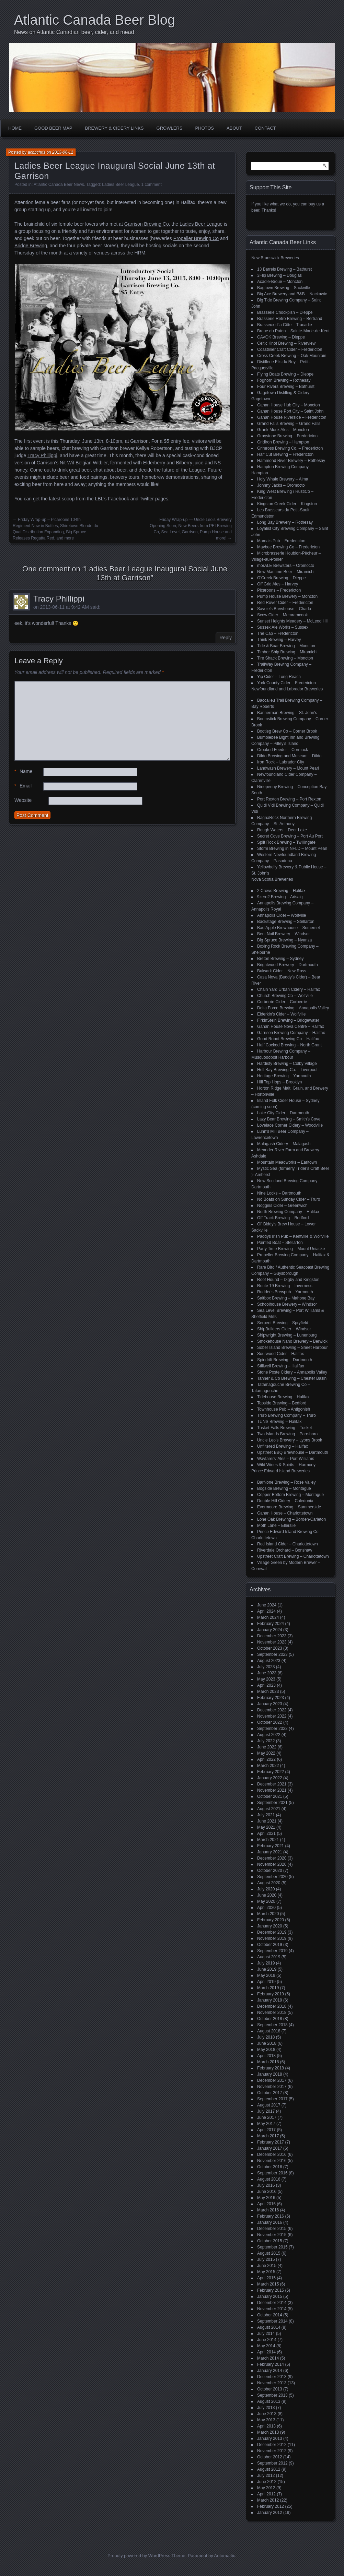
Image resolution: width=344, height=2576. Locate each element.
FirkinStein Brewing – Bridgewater (288, 1020)
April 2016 (266, 2203)
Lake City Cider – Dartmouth (283, 1113)
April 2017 (266, 2129)
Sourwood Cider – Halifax (280, 1353)
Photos (204, 128)
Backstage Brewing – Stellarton (285, 921)
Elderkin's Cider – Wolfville (281, 1014)
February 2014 (270, 2364)
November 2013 (271, 2383)
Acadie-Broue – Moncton (279, 281)
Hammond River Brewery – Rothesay (291, 460)
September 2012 (272, 2463)
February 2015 (270, 2290)
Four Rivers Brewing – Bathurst (285, 386)
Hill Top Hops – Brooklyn (279, 1082)
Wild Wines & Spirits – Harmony (286, 1464)
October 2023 (269, 1648)
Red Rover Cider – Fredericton (285, 602)
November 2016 (271, 2160)
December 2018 (271, 2006)
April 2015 (266, 2278)
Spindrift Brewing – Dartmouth (284, 1359)
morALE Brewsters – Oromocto (285, 565)
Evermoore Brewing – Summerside (289, 1507)
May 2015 (266, 2271)
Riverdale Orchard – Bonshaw (284, 1550)
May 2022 (266, 1753)
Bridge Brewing (30, 245)
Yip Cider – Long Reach (279, 676)
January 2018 (269, 2074)
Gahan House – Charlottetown (284, 1513)
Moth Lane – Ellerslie (276, 1525)
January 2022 (269, 1778)
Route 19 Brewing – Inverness (284, 1285)
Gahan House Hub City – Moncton (288, 405)
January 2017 (269, 2148)
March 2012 (268, 2500)
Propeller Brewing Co (196, 238)
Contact (265, 128)
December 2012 (271, 2444)
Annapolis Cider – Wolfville (281, 915)
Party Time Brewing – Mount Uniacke (291, 1248)
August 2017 (268, 2105)
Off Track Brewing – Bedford (283, 1217)
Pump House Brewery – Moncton (287, 596)
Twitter (147, 498)
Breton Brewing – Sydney (280, 958)
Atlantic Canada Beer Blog (94, 19)
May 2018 (266, 2049)
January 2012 (269, 2512)
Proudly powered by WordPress (138, 2555)
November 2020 (271, 1864)
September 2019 (272, 1950)
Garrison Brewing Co (146, 224)
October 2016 (269, 2166)
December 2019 (271, 1932)
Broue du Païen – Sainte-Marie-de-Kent (293, 331)
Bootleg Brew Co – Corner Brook (287, 731)
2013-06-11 (62, 152)
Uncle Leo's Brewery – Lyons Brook (289, 1440)
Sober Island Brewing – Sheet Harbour (292, 1347)
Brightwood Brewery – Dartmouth (287, 964)
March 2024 (268, 1617)
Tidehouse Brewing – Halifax (283, 1396)
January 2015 (269, 2296)
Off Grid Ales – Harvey (277, 584)
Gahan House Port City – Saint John (290, 411)
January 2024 (269, 1629)
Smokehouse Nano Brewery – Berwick (292, 1341)
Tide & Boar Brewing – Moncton (286, 645)
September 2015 (272, 2247)
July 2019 (266, 1963)
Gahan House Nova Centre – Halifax (290, 1026)
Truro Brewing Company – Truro (286, 1415)
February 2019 (270, 1994)
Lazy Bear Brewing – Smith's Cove (288, 1119)
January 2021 (269, 1852)
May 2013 (266, 2420)
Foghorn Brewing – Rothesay (283, 380)
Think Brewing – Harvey (279, 639)
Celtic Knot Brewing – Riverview (286, 343)
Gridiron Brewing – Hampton (283, 442)
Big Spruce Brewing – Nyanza (284, 940)
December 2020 (271, 1858)
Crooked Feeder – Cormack (282, 749)
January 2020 (269, 1926)
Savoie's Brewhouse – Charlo (284, 608)
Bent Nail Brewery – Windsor (283, 933)
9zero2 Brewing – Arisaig (280, 896)
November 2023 (271, 1642)
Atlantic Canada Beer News (59, 184)
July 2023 (266, 1666)
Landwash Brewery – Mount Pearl (288, 768)
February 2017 (270, 2142)
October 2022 (269, 1722)
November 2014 (271, 2308)
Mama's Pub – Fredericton (281, 540)
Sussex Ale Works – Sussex (282, 627)
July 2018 (266, 2037)
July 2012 (266, 2475)
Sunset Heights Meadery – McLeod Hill (292, 621)
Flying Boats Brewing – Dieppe (285, 374)
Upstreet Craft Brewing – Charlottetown (293, 1556)
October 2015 (269, 2241)
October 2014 (269, 2315)
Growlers (170, 128)
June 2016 (266, 2191)
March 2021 (268, 1839)
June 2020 (266, 1895)
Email (23, 786)
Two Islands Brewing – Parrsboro (287, 1434)
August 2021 (268, 1808)
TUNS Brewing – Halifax (279, 1421)
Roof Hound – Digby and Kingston (288, 1279)
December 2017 (271, 2080)
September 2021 (272, 1802)
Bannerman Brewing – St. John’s (287, 712)
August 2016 (268, 2179)
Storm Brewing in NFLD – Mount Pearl (292, 848)
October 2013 (269, 2389)
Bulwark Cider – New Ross (281, 971)
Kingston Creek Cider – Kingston (287, 503)
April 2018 (266, 2055)
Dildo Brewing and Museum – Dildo (289, 755)
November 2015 (271, 2234)
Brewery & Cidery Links (114, 128)
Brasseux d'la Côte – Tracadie (284, 324)
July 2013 (266, 2407)
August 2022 (268, 1734)
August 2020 (268, 1882)
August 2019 (268, 1957)
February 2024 (270, 1623)
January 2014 (269, 2370)
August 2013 (268, 2401)
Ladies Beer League (120, 184)
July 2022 (266, 1740)
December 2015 (271, 2228)
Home (15, 128)
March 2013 (268, 2432)
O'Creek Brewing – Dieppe (281, 577)
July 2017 (266, 2111)
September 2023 (272, 1654)
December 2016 (271, 2154)
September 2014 (272, 2321)
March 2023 (268, 1691)
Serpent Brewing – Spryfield (282, 1322)
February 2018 (270, 2068)
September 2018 (272, 2024)
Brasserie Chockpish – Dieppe (284, 312)
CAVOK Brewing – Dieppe (281, 337)
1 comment (151, 184)
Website (23, 800)
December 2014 (271, 2302)
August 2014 (268, 2327)
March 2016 (268, 2210)
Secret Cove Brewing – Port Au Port (290, 836)
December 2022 (271, 1710)
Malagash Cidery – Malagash (283, 1143)
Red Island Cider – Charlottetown (287, 1544)
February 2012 (270, 2506)
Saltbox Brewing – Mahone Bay (285, 1298)
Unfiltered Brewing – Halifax (282, 1446)
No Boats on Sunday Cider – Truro (288, 1199)
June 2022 (266, 1747)
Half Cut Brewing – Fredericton (285, 454)
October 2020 (269, 1870)
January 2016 (269, 2222)
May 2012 (266, 2487)
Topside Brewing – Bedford (281, 1403)
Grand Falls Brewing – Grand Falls (288, 423)
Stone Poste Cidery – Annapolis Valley (292, 1372)
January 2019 (269, 2000)
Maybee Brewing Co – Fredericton (288, 547)
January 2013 (269, 2438)
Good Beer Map (53, 128)
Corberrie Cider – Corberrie (282, 1001)
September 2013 (272, 2395)
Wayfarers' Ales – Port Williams (285, 1458)
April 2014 (266, 2352)
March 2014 (268, 2358)
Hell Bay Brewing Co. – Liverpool (287, 1069)
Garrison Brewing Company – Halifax (291, 1032)
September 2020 (272, 1876)
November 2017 (271, 2086)
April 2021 (266, 1833)
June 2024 (266, 1605)
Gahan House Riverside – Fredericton (291, 417)
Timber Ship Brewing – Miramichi (287, 652)
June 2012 (266, 2481)
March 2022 (268, 1765)
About (234, 128)
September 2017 (272, 2099)
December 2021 (271, 1784)
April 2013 (266, 2426)
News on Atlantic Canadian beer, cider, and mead (74, 32)
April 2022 (266, 1759)
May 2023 (266, 1679)
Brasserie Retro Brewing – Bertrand (289, 318)
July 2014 (266, 2333)
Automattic (224, 2555)
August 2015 (268, 2253)
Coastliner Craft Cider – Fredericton (289, 349)
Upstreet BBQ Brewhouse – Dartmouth (292, 1452)
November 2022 (271, 1716)
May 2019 (266, 1975)
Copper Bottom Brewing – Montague (290, 1494)
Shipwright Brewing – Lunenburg (287, 1335)
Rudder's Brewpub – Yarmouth (285, 1292)
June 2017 (266, 2117)
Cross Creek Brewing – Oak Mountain (291, 355)
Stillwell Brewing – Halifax (280, 1366)
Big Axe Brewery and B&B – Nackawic (292, 294)
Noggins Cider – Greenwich (282, 1205)
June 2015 (266, 2265)
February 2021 (270, 1845)
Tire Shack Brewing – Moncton (285, 658)
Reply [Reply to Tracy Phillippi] (225, 637)
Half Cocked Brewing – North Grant (289, 1045)
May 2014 (266, 2345)
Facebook (118, 498)
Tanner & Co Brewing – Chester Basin (291, 1378)
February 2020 (270, 1920)
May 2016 (266, 2197)
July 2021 (266, 1815)
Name (23, 771)
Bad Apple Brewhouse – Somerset (288, 927)
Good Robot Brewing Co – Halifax (288, 1038)
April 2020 (266, 1907)
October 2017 (269, 2092)
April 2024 (266, 1611)
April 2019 (266, 1981)
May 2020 (266, 1901)
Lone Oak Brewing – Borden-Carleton (291, 1519)
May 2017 (266, 2123)
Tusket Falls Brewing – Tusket (284, 1427)
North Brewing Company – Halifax (288, 1211)
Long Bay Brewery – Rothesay (285, 522)
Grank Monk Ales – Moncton (283, 429)
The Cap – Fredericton (277, 633)
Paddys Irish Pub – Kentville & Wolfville (293, 1236)
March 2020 (268, 1913)
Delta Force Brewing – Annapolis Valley (293, 1008)
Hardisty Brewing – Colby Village (287, 1063)
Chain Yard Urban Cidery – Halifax (288, 989)
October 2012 (269, 2457)
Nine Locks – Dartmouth (279, 1193)
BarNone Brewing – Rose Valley (286, 1482)
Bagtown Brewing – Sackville (283, 287)
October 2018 (269, 2018)
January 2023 (269, 1703)
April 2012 (266, 2494)
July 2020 (266, 1889)
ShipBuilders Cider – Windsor (284, 1329)
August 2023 (268, 1660)
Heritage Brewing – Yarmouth (284, 1075)
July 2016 (266, 2185)
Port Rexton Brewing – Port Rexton (289, 799)
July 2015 (266, 2259)
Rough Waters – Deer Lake (282, 830)
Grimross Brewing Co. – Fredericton (290, 448)
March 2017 (268, 2136)
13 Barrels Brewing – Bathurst (284, 269)
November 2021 (271, 1790)
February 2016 (270, 2216)
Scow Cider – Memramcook (282, 615)
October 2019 (269, 1944)
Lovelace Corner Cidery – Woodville (290, 1125)
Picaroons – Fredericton (279, 590)
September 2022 (272, 1728)
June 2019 (266, 1969)
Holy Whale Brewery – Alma (282, 479)
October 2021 (269, 1796)
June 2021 (266, 1821)
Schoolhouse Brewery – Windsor (287, 1304)
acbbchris (36, 152)
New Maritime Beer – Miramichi (285, 571)
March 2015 (268, 2284)
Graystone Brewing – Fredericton (287, 436)
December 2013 (271, 2376)
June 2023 (266, 1673)
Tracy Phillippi (42, 455)
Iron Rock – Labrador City (280, 762)
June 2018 (266, 2043)
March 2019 (268, 1987)
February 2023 (270, 1697)
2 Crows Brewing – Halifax (281, 890)
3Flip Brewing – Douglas (279, 275)
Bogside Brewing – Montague (284, 1488)
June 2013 (266, 2413)
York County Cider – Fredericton (286, 682)
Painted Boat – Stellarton (280, 1242)
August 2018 (268, 2031)
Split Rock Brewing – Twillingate (286, 842)
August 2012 (268, 2469)
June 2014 (266, 2339)
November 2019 (271, 1938)
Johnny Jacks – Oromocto (281, 485)
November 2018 (271, 2012)
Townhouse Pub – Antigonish (283, 1409)
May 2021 (266, 1827)
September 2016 (272, 2173)
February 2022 (270, 1771)
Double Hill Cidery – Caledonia (285, 1500)
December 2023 (271, 1636)
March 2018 (268, 2061)
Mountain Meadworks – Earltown (287, 1162)
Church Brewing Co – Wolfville (285, 995)
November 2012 (271, 2450)
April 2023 (266, 1685)
